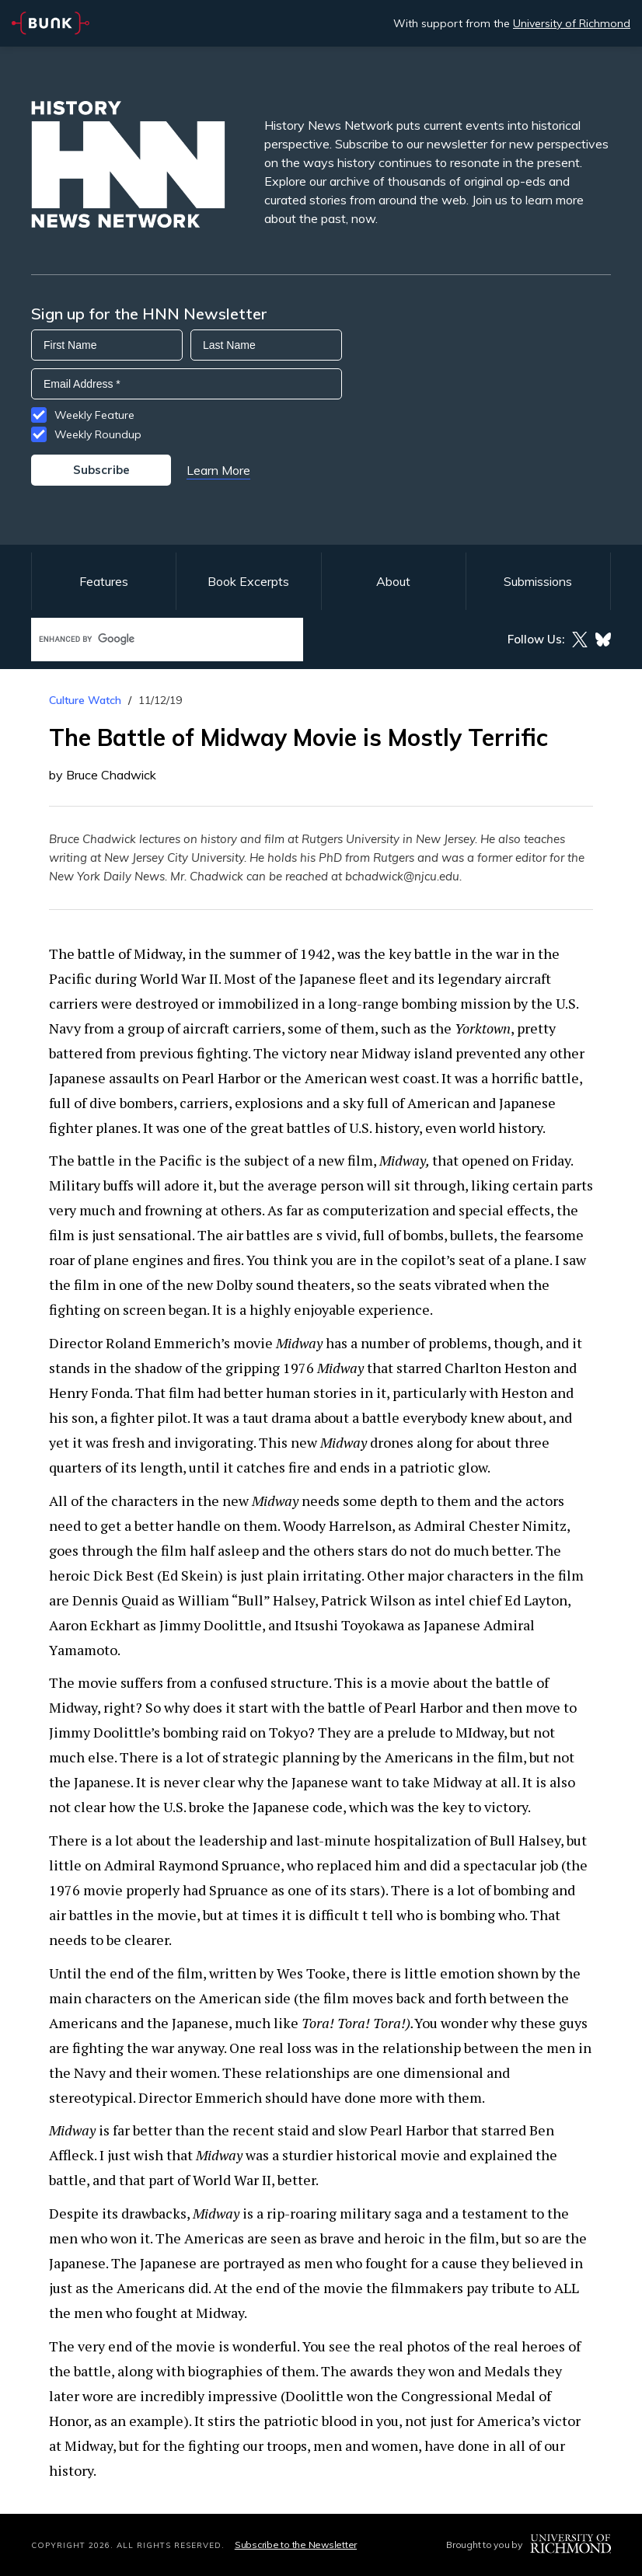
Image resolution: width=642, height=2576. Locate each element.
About (393, 581)
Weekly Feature (94, 415)
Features (103, 581)
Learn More (218, 470)
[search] (151, 639)
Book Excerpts (248, 581)
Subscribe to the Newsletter (296, 2544)
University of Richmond (571, 23)
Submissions (538, 581)
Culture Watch (85, 700)
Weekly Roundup (97, 434)
